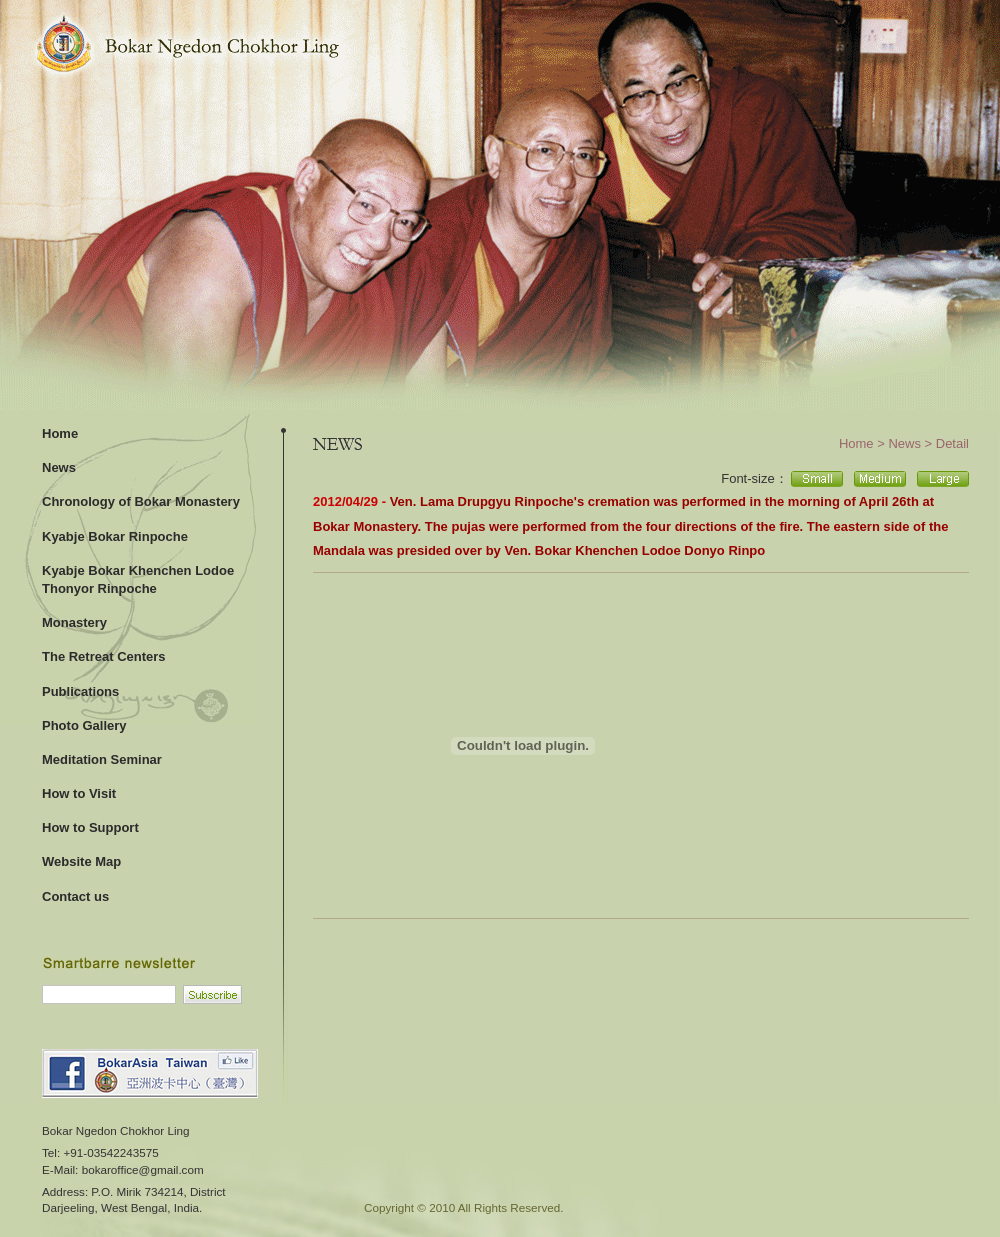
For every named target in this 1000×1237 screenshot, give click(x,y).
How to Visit (79, 793)
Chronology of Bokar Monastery (141, 501)
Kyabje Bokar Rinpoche (115, 536)
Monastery (74, 622)
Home (60, 433)
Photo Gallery (84, 725)
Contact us (75, 896)
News (59, 467)
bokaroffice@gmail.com (143, 1169)
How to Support (90, 827)
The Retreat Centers (104, 656)
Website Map (81, 861)
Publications (80, 691)
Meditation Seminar (102, 759)
